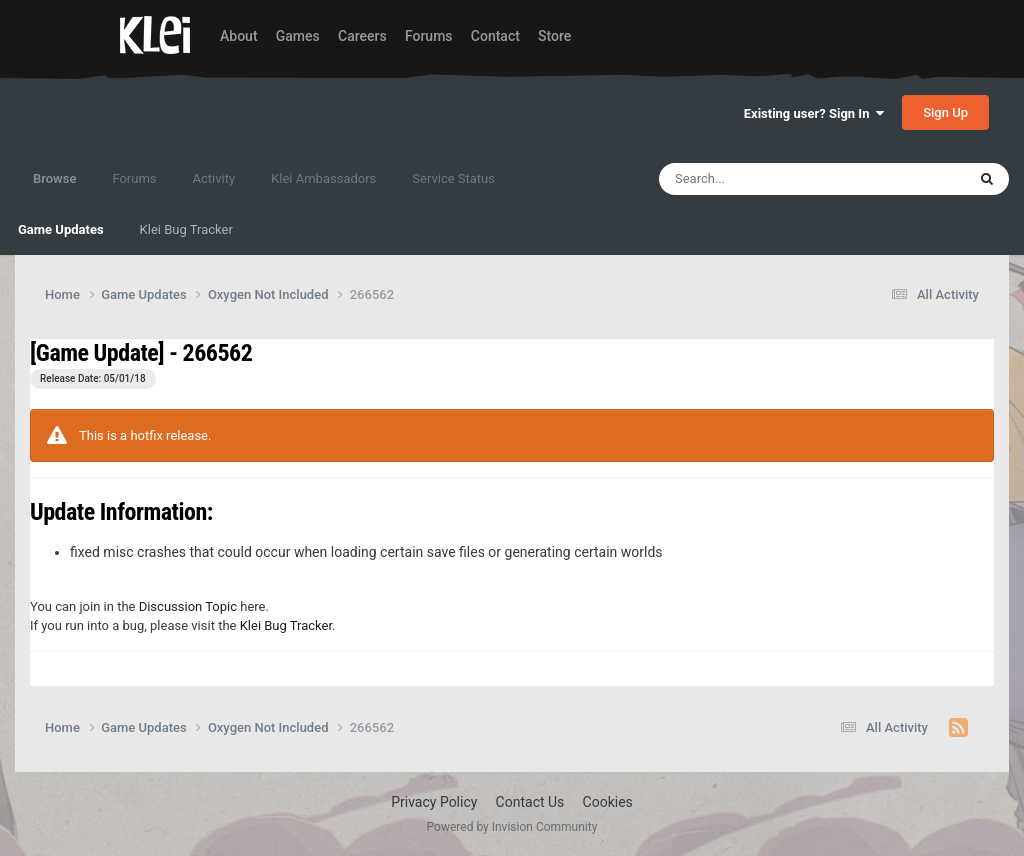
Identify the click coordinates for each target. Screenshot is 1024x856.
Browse (54, 188)
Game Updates (61, 229)
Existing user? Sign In (814, 113)
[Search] (760, 179)
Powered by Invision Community (512, 827)
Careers (362, 36)
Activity (214, 178)
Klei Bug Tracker (186, 229)
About (239, 36)
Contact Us (530, 802)
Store (554, 36)
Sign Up (945, 112)
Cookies (608, 802)
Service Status (453, 178)
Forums (429, 36)
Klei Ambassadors (323, 178)
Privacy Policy (434, 802)
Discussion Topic (188, 606)
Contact (495, 36)
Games (298, 36)
